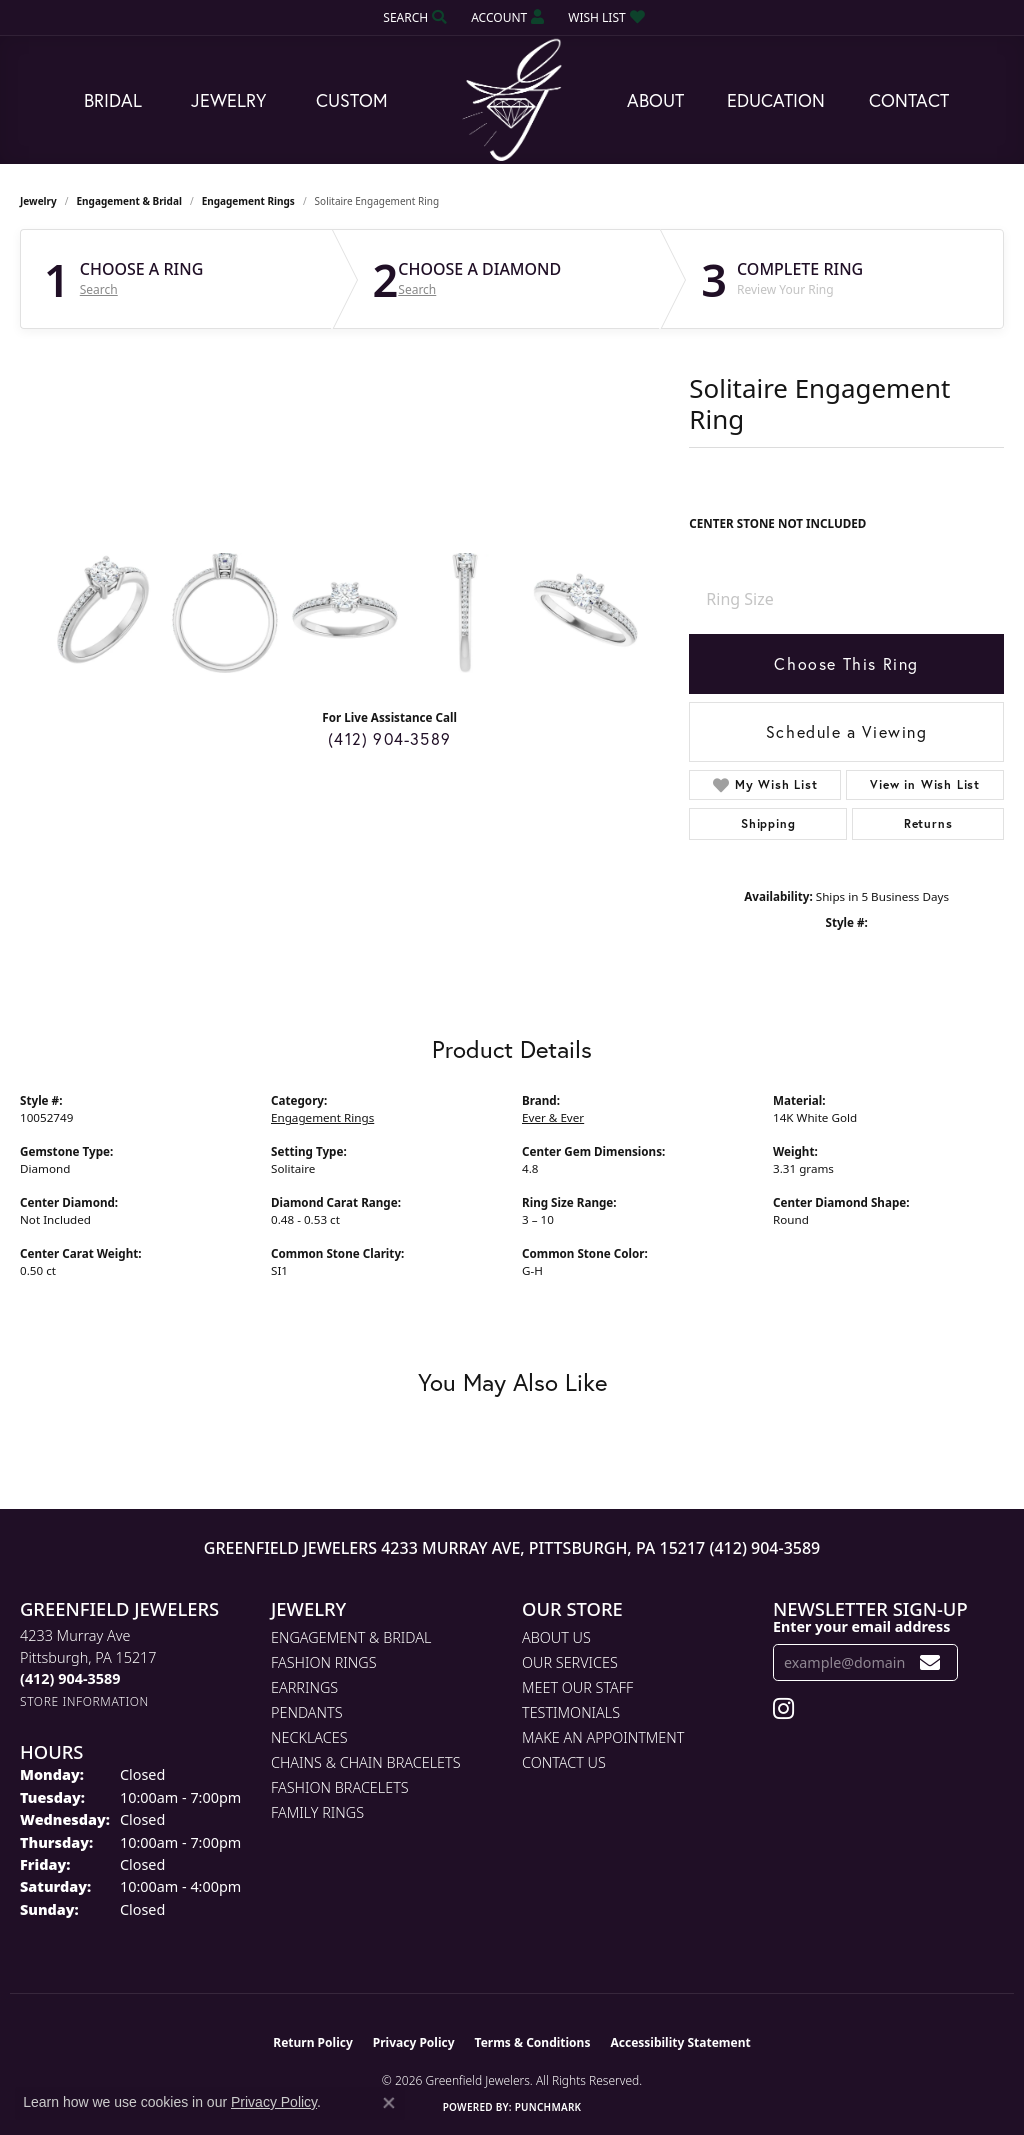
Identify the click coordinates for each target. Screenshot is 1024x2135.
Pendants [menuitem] (307, 1712)
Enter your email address (861, 1626)
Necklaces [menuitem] (309, 1737)
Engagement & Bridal (129, 201)
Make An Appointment (603, 1737)
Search (99, 290)
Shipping (768, 823)
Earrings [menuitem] (304, 1687)
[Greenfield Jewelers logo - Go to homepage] (512, 100)
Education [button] (776, 100)
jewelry (38, 201)
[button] (413, 17)
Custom (352, 100)
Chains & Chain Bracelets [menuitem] (366, 1762)
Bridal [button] (113, 100)
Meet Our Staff (577, 1687)
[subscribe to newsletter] (930, 1662)
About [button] (655, 100)
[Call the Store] (70, 1678)
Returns (928, 823)
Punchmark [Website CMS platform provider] (548, 2107)
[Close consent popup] (389, 2103)
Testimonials (571, 1712)
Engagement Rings (248, 201)
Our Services (570, 1662)
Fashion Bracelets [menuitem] (340, 1787)
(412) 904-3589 (389, 738)
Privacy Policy (414, 2042)
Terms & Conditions (533, 2042)
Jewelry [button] (228, 100)
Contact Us (564, 1762)
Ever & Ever (553, 1117)
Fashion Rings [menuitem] (324, 1662)
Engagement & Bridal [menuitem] (351, 1637)
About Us (556, 1637)
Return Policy (313, 2042)
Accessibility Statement (680, 2042)
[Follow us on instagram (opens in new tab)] (783, 1709)
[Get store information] (84, 1701)
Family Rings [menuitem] (317, 1812)
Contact (909, 100)
